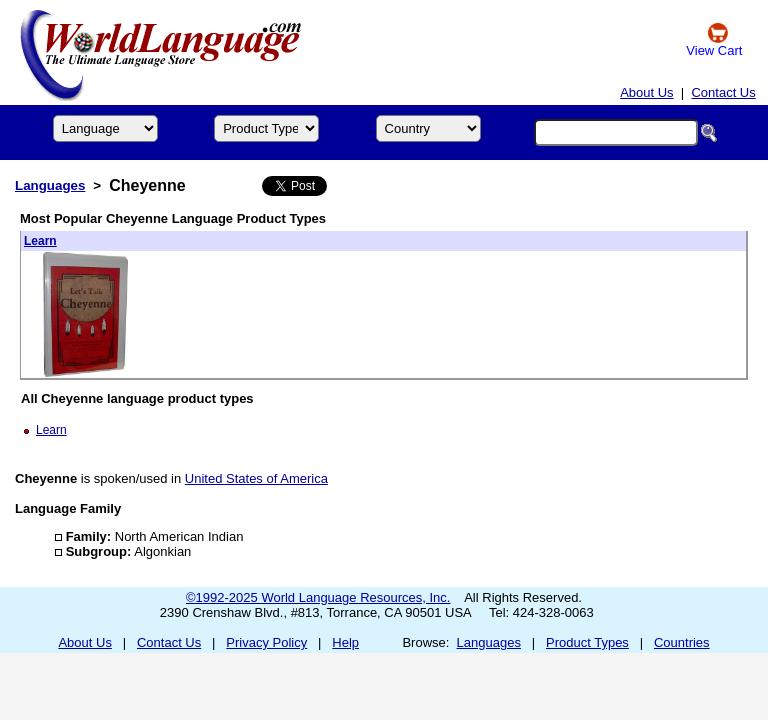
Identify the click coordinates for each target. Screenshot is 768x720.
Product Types (587, 642)
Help (345, 642)
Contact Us (723, 92)
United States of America (256, 478)
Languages (50, 185)
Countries (682, 642)
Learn (40, 241)
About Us (646, 92)
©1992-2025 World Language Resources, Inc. (318, 597)
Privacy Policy (266, 642)
